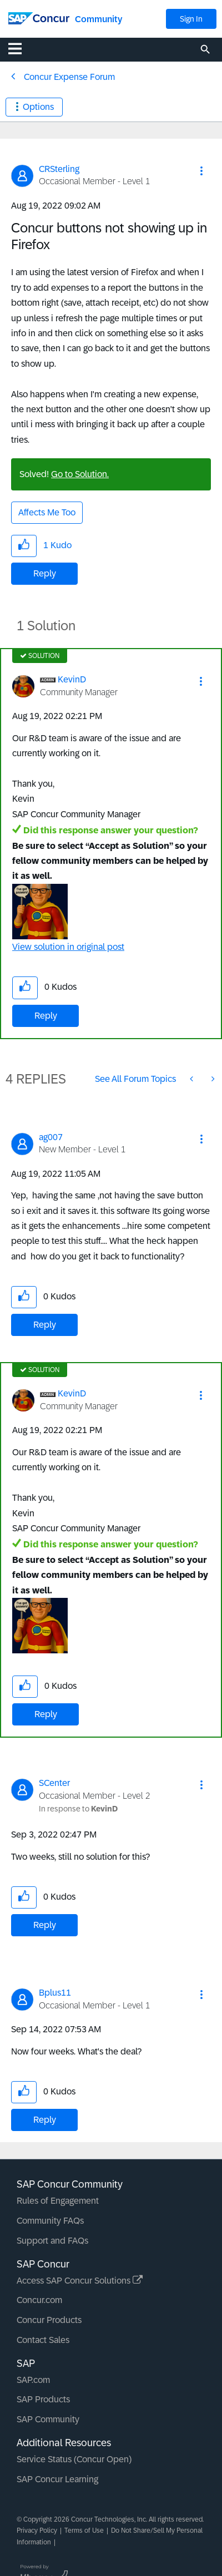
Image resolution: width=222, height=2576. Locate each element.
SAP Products (43, 2399)
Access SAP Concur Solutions (80, 2280)
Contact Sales (43, 2340)
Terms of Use (84, 2530)
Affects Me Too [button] (46, 512)
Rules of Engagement (58, 2200)
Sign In (191, 18)
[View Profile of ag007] (51, 1137)
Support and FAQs (52, 2240)
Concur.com (39, 2300)
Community (98, 19)
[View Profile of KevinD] (72, 679)
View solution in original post (68, 947)
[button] (201, 170)
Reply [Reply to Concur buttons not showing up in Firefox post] (44, 573)
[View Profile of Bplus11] (55, 1992)
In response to (78, 1808)
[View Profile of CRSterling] (59, 169)
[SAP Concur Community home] (38, 17)
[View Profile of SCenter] (54, 1783)
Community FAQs (50, 2220)
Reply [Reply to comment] (45, 1015)
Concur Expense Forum (69, 77)
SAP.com (33, 2380)
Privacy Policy (37, 2530)
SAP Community (48, 2419)
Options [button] (38, 107)
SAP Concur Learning (57, 2479)
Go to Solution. (80, 474)
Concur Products (49, 2320)
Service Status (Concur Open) (74, 2459)
